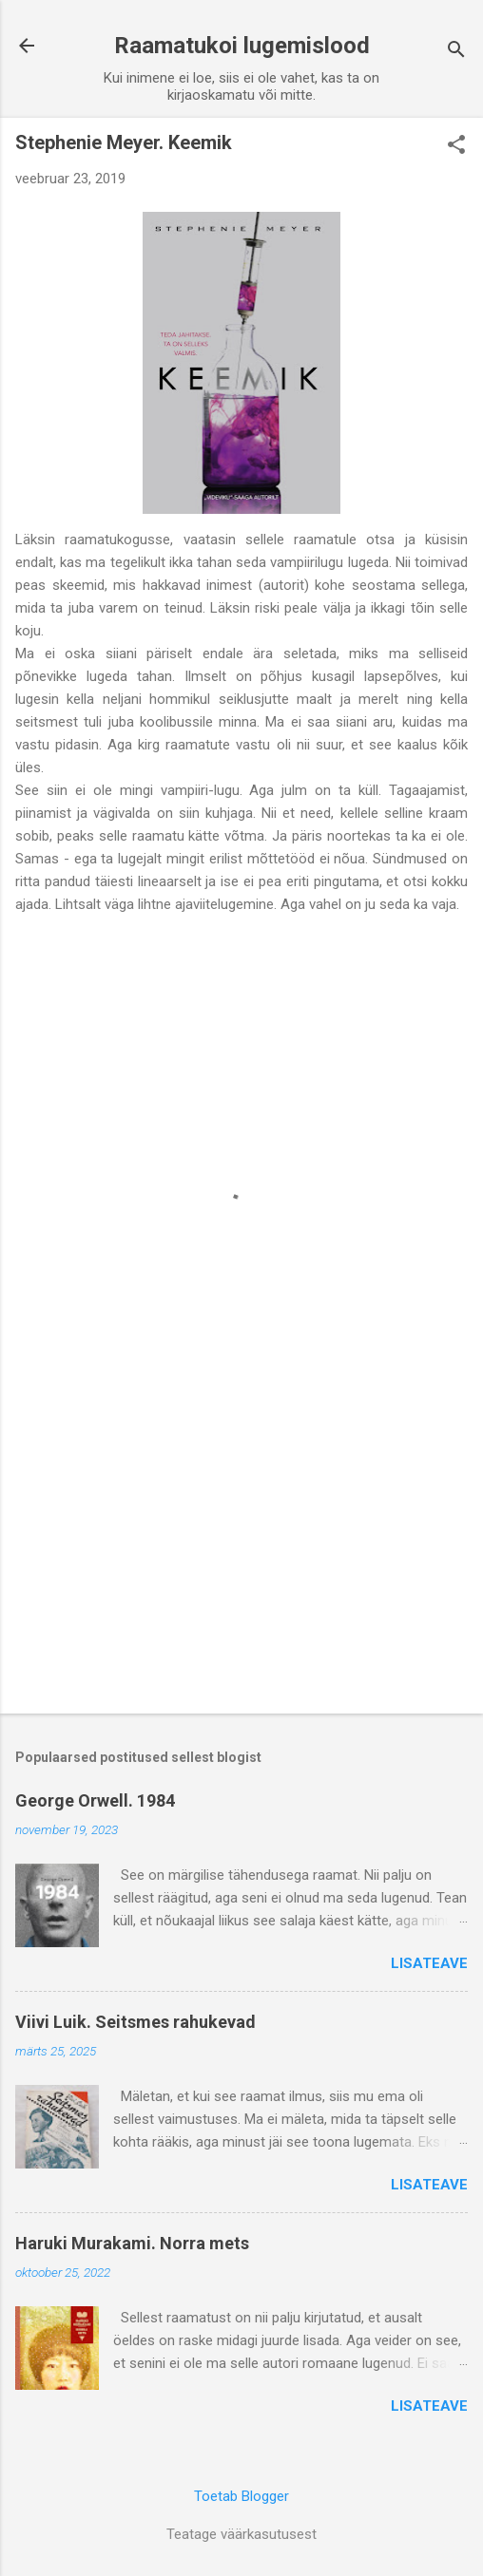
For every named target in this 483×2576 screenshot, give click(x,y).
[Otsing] (456, 52)
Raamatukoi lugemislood (242, 45)
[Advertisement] (241, 1550)
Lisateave (429, 1963)
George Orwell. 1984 (95, 1800)
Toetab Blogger (241, 2496)
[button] (456, 146)
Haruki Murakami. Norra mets (132, 2243)
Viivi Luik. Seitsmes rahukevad (135, 2022)
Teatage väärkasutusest (241, 2534)
